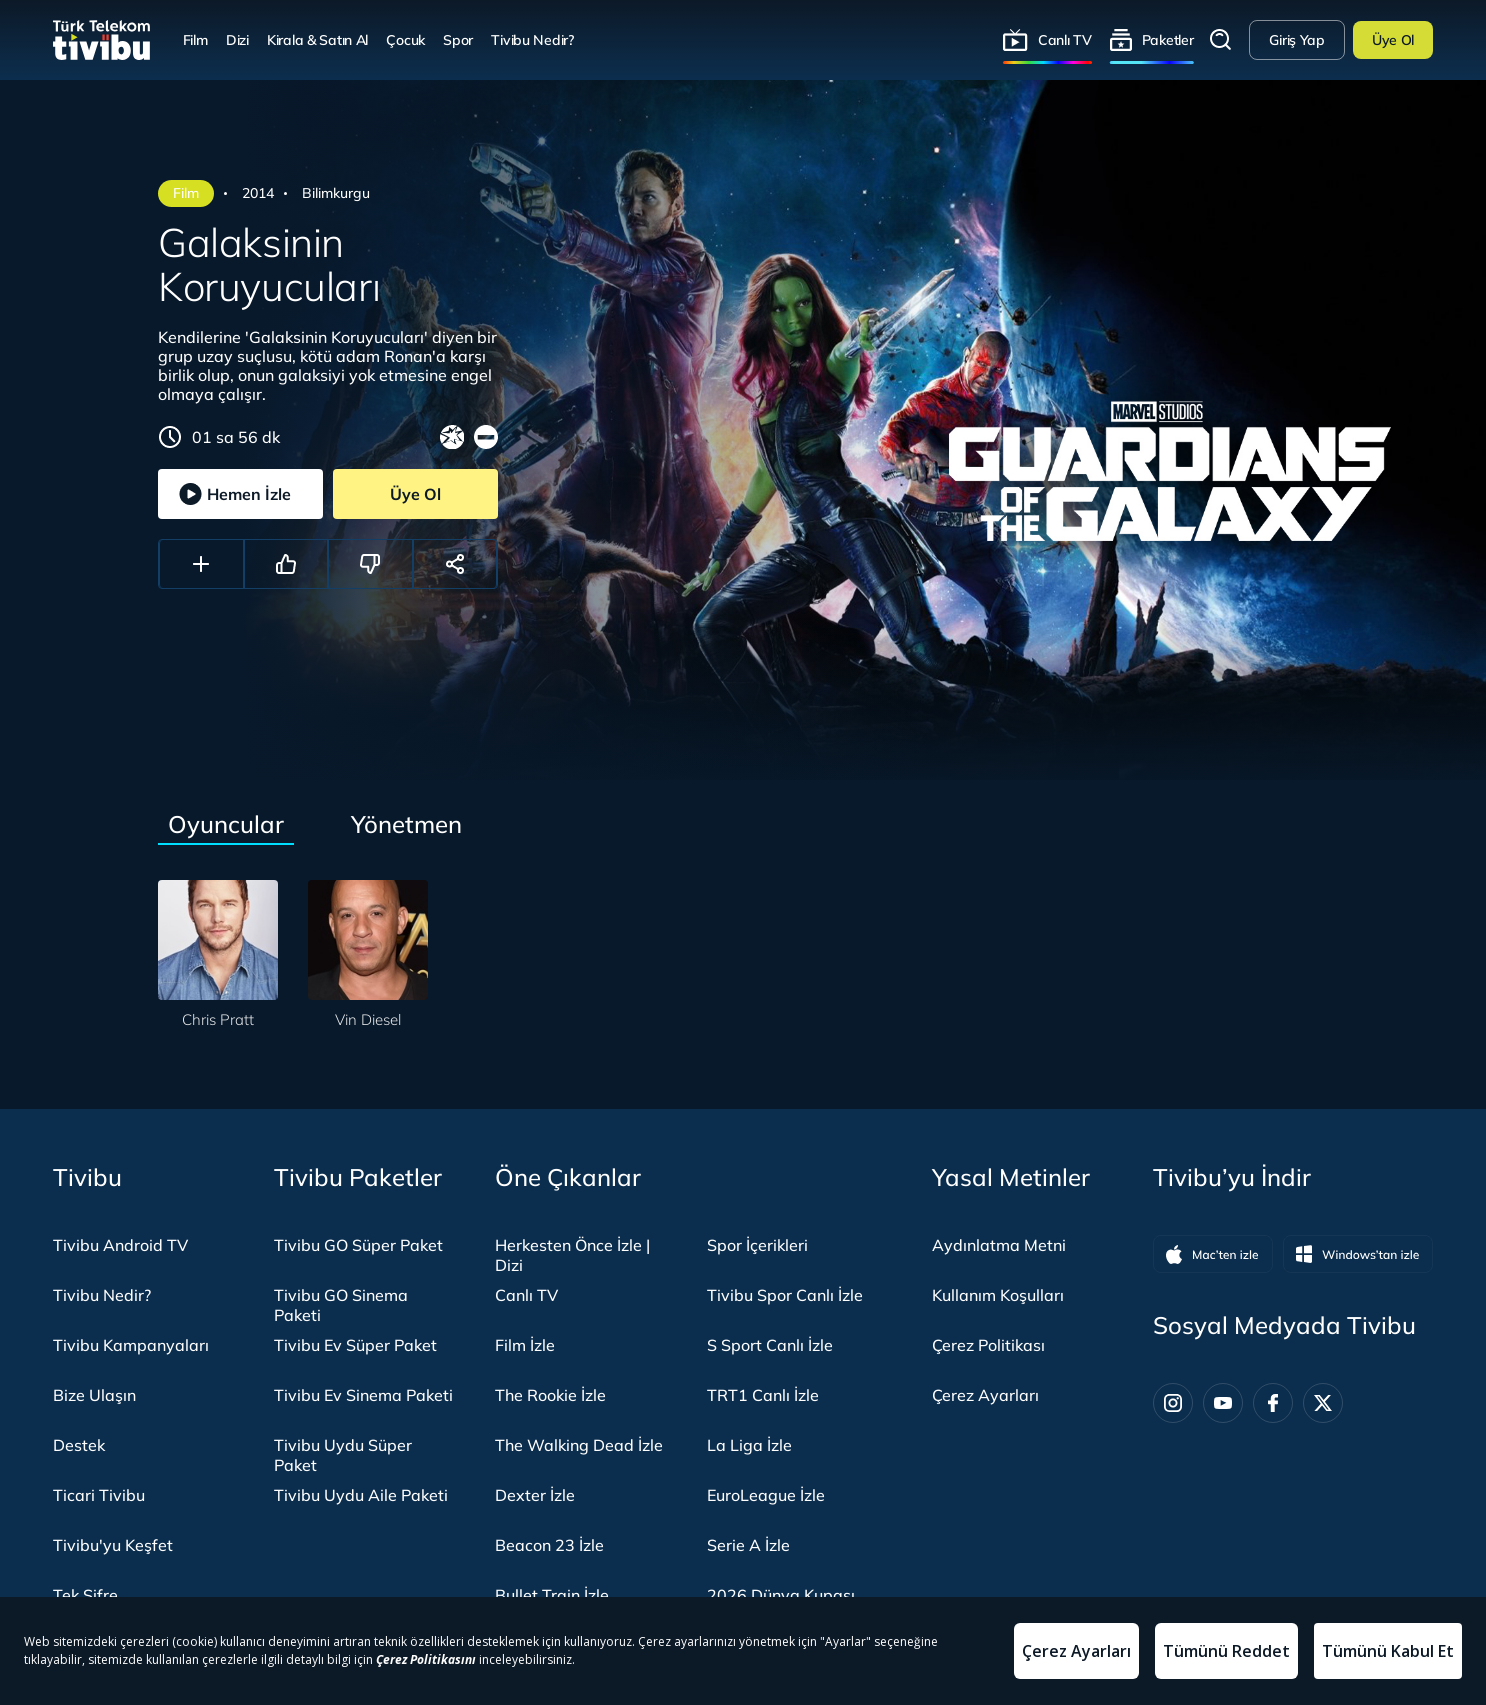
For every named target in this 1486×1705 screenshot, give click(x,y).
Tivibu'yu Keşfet (113, 1545)
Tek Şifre (85, 1595)
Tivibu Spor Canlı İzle (785, 1295)
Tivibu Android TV (120, 1245)
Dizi (237, 39)
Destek (79, 1445)
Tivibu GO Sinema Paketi (341, 1305)
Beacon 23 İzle (549, 1545)
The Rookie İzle (550, 1395)
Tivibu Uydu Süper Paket (343, 1455)
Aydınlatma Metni (999, 1245)
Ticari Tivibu (99, 1495)
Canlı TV (1065, 39)
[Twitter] (1323, 1403)
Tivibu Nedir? (532, 39)
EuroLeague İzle (766, 1495)
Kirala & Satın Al (317, 39)
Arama (1221, 40)
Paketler (1168, 39)
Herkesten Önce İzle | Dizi (572, 1255)
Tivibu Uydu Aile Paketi (361, 1495)
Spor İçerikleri (757, 1245)
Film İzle (525, 1345)
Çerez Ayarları (985, 1395)
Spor (458, 39)
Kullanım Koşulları (998, 1295)
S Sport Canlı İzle (770, 1345)
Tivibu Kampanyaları (131, 1345)
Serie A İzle (748, 1545)
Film (195, 39)
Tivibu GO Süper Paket (358, 1245)
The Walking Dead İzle (579, 1445)
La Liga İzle (749, 1445)
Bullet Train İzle (552, 1595)
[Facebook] (1273, 1403)
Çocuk (405, 39)
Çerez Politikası (988, 1345)
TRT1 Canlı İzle (763, 1395)
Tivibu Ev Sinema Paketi (363, 1395)
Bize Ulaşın (94, 1395)
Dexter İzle (535, 1495)
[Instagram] (1173, 1403)
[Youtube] (1223, 1403)
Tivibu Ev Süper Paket (355, 1345)
